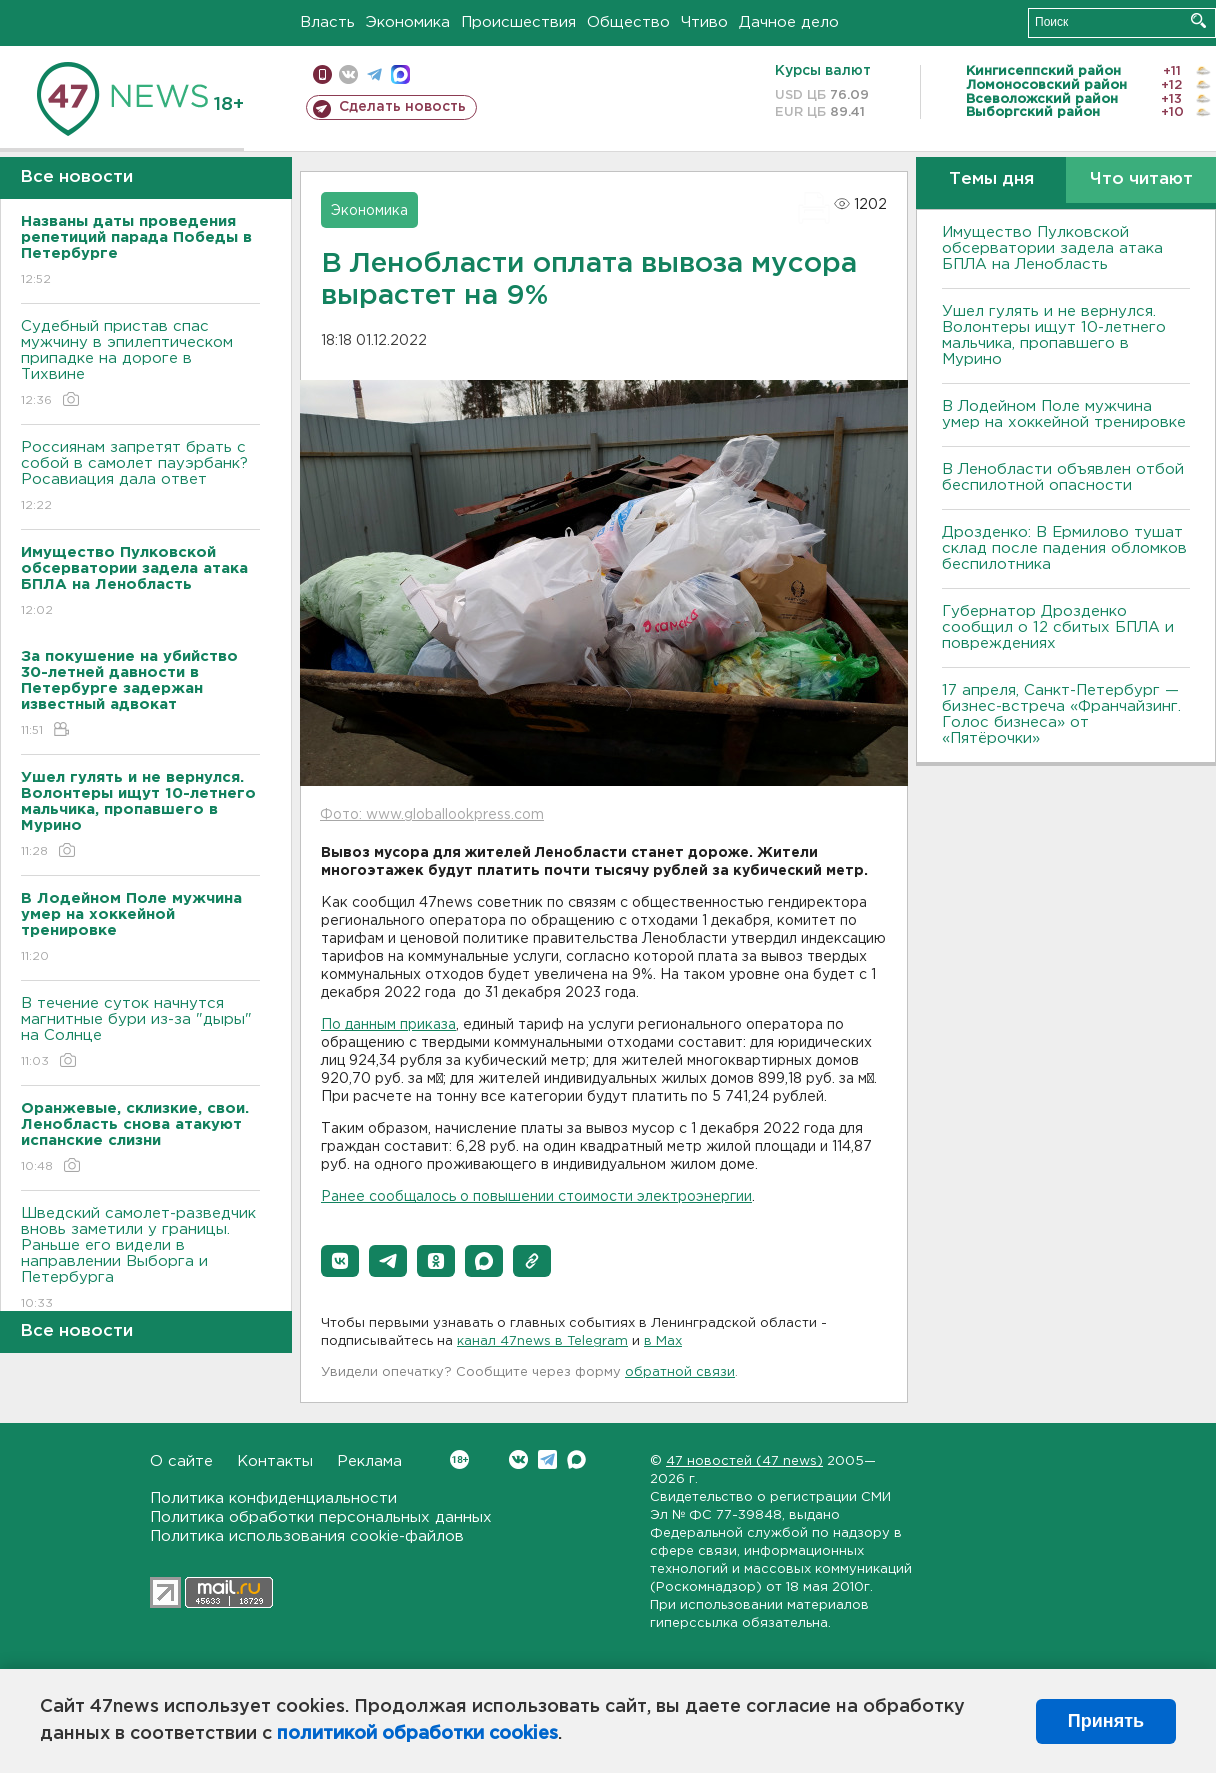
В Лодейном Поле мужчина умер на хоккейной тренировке (1064, 414)
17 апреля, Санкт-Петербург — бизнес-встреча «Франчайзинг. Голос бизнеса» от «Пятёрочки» (1061, 714)
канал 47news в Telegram (542, 1341)
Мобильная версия (322, 74)
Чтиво (704, 22)
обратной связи (680, 1372)
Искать (1198, 20)
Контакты (275, 1461)
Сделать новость (402, 107)
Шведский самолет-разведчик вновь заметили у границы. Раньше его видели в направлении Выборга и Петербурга (140, 1259)
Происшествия (518, 22)
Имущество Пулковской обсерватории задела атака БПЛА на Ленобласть (1052, 248)
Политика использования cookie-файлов (307, 1536)
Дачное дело (789, 22)
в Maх (663, 1341)
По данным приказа (388, 1025)
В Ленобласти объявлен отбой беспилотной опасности (1063, 477)
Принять (1106, 1721)
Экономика (408, 22)
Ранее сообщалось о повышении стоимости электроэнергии (536, 1197)
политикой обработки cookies (417, 1734)
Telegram (547, 1459)
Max (576, 1459)
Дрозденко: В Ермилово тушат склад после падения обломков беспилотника (1064, 548)
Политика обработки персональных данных (321, 1517)
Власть (327, 22)
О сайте (181, 1461)
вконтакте (348, 74)
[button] (340, 1261)
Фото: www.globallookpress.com (432, 815)
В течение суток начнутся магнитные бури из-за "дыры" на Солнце (140, 1033)
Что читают (1141, 179)
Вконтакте (459, 1459)
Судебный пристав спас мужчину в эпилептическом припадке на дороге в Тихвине (140, 364)
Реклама (369, 1461)
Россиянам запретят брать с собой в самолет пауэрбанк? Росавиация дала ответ (140, 477)
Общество (628, 22)
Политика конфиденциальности (273, 1498)
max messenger (400, 74)
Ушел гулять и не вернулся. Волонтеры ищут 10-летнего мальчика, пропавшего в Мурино (1054, 335)
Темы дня (991, 179)
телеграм (374, 74)
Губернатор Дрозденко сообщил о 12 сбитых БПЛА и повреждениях (1058, 627)
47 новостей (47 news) (744, 1461)
